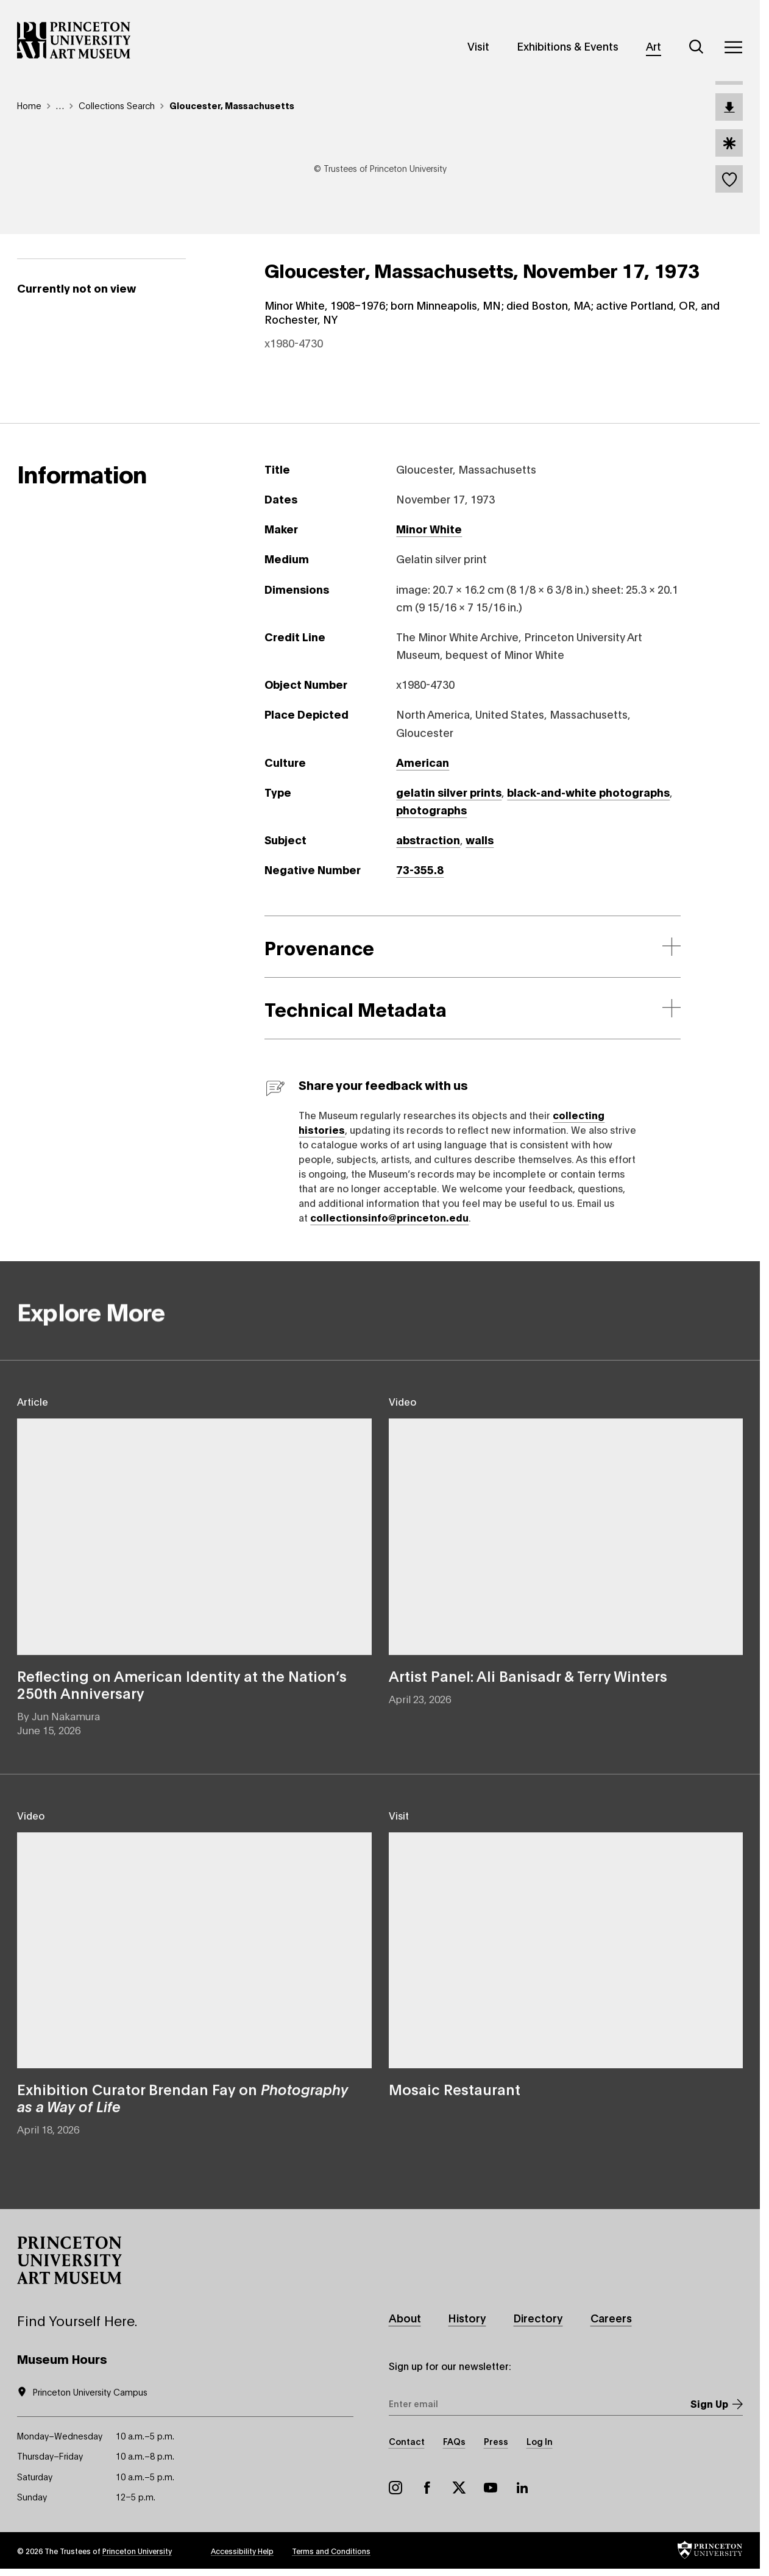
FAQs (454, 2441)
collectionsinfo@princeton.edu (389, 1217)
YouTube (490, 2487)
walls (480, 839)
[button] (69, 2260)
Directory (538, 2317)
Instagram (395, 2487)
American (422, 762)
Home (29, 105)
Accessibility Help (242, 2550)
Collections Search (117, 105)
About (405, 2317)
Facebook (427, 2487)
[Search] (696, 47)
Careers (611, 2317)
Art (653, 45)
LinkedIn (522, 2487)
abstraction (428, 839)
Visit (478, 45)
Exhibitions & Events (567, 45)
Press (496, 2441)
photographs (431, 809)
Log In (539, 2441)
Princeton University (137, 2550)
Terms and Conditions (331, 2550)
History (467, 2317)
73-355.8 (420, 869)
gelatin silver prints (448, 792)
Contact (407, 2441)
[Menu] (733, 47)
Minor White (429, 528)
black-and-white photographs (588, 792)
